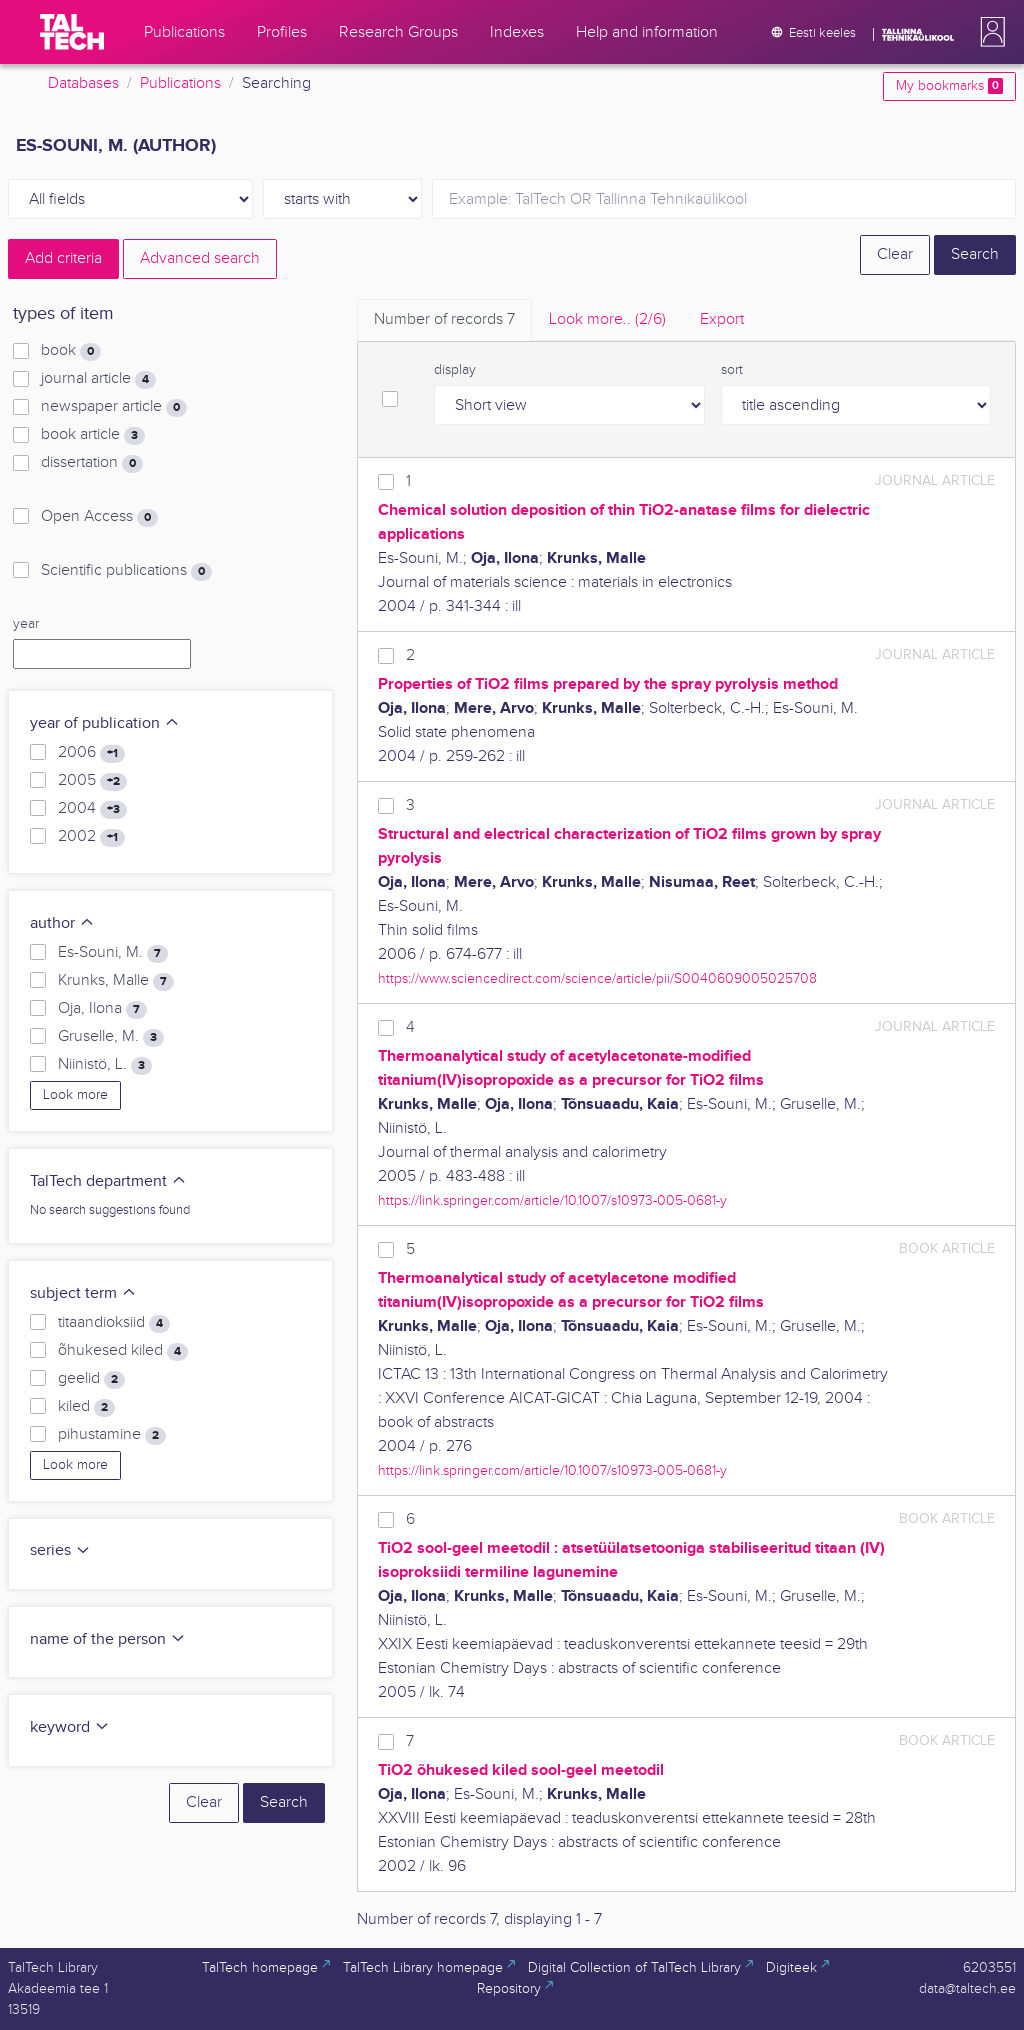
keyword (70, 1727)
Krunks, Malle (116, 981)
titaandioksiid (114, 1323)
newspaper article (114, 407)
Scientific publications (126, 571)
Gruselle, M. (111, 1037)
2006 (91, 753)
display (455, 370)
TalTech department (108, 1181)
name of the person (108, 1639)
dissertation (92, 463)
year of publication (105, 723)
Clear (895, 254)
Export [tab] (722, 319)
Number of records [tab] (444, 319)
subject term (83, 1293)
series (60, 1550)
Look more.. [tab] (607, 319)
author (62, 923)
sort (732, 370)
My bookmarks (949, 86)
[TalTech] (72, 32)
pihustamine (112, 1435)
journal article (98, 379)
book (71, 351)
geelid (91, 1379)
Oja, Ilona (102, 1009)
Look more (75, 1095)
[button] (989, 32)
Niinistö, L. (105, 1065)
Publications (180, 83)
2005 (92, 781)
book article (93, 435)
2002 (91, 837)
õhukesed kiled (123, 1351)
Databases (83, 83)
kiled (86, 1407)
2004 (92, 809)
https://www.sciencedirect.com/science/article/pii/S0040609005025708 (597, 978)
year (26, 624)
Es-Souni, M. (113, 953)
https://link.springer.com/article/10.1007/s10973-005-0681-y (552, 1200)
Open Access (99, 517)
